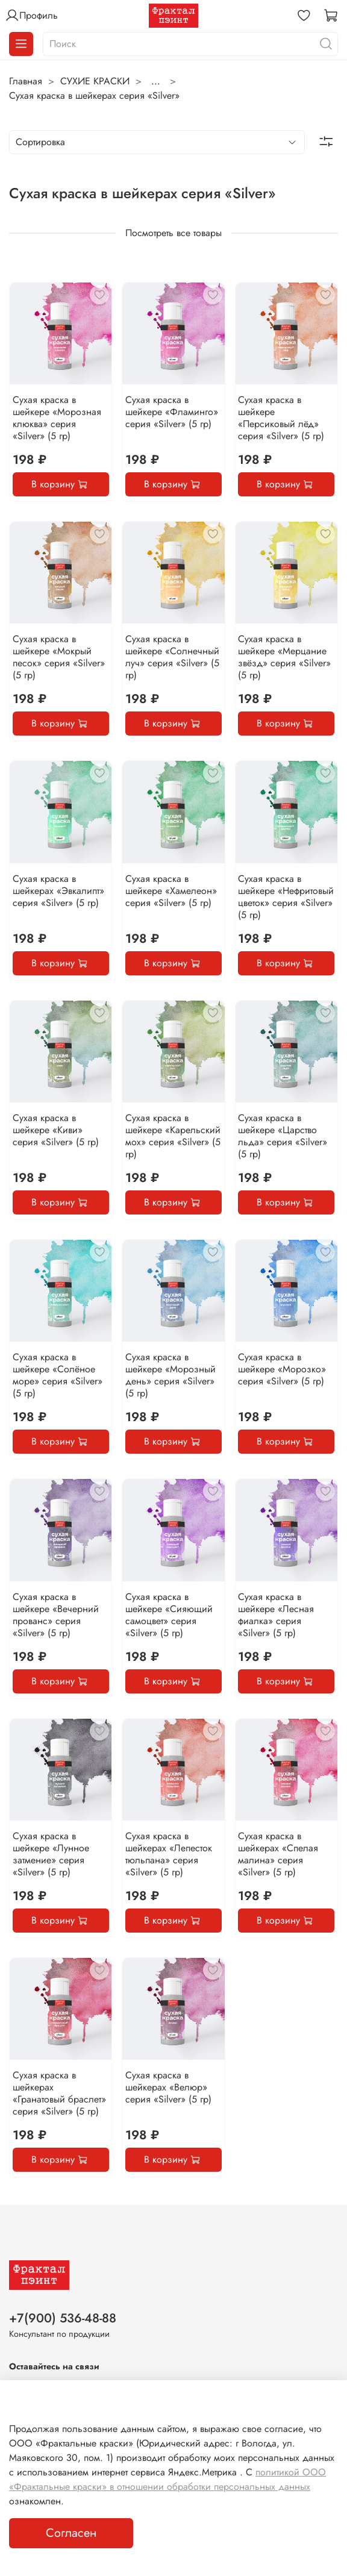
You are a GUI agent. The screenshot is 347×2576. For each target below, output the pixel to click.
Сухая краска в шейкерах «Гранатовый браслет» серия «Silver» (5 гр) (59, 2093)
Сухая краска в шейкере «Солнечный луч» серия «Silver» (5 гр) (172, 657)
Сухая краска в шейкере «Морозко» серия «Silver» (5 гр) (282, 1369)
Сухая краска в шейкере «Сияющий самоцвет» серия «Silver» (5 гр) (169, 1615)
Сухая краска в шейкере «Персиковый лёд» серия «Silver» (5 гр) (281, 418)
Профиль (31, 15)
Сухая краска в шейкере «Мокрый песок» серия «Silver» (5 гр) (59, 657)
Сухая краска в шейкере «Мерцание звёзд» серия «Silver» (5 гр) (284, 657)
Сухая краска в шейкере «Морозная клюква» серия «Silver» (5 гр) (57, 418)
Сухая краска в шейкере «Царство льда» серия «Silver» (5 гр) (282, 1136)
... (155, 81)
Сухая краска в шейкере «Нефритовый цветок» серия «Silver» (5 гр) (286, 897)
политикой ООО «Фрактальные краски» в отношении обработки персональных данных (167, 2479)
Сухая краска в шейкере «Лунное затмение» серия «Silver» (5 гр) (51, 1854)
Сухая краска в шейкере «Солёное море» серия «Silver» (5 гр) (57, 1375)
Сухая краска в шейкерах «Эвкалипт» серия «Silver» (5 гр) (58, 891)
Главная (25, 81)
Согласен (71, 2533)
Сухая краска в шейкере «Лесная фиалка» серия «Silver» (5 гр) (276, 1615)
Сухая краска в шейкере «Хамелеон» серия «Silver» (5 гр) (171, 891)
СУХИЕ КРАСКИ (95, 81)
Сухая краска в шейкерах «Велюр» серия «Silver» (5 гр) (168, 2087)
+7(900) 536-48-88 (62, 2318)
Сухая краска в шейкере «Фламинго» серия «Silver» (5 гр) (171, 412)
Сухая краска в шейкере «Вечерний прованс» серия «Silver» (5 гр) (56, 1615)
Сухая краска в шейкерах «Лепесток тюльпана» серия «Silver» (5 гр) (168, 1854)
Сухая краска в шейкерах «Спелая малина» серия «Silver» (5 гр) (278, 1854)
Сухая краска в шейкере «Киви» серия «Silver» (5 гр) (56, 1130)
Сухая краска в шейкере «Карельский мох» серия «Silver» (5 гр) (172, 1136)
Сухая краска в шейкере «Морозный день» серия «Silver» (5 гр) (170, 1375)
